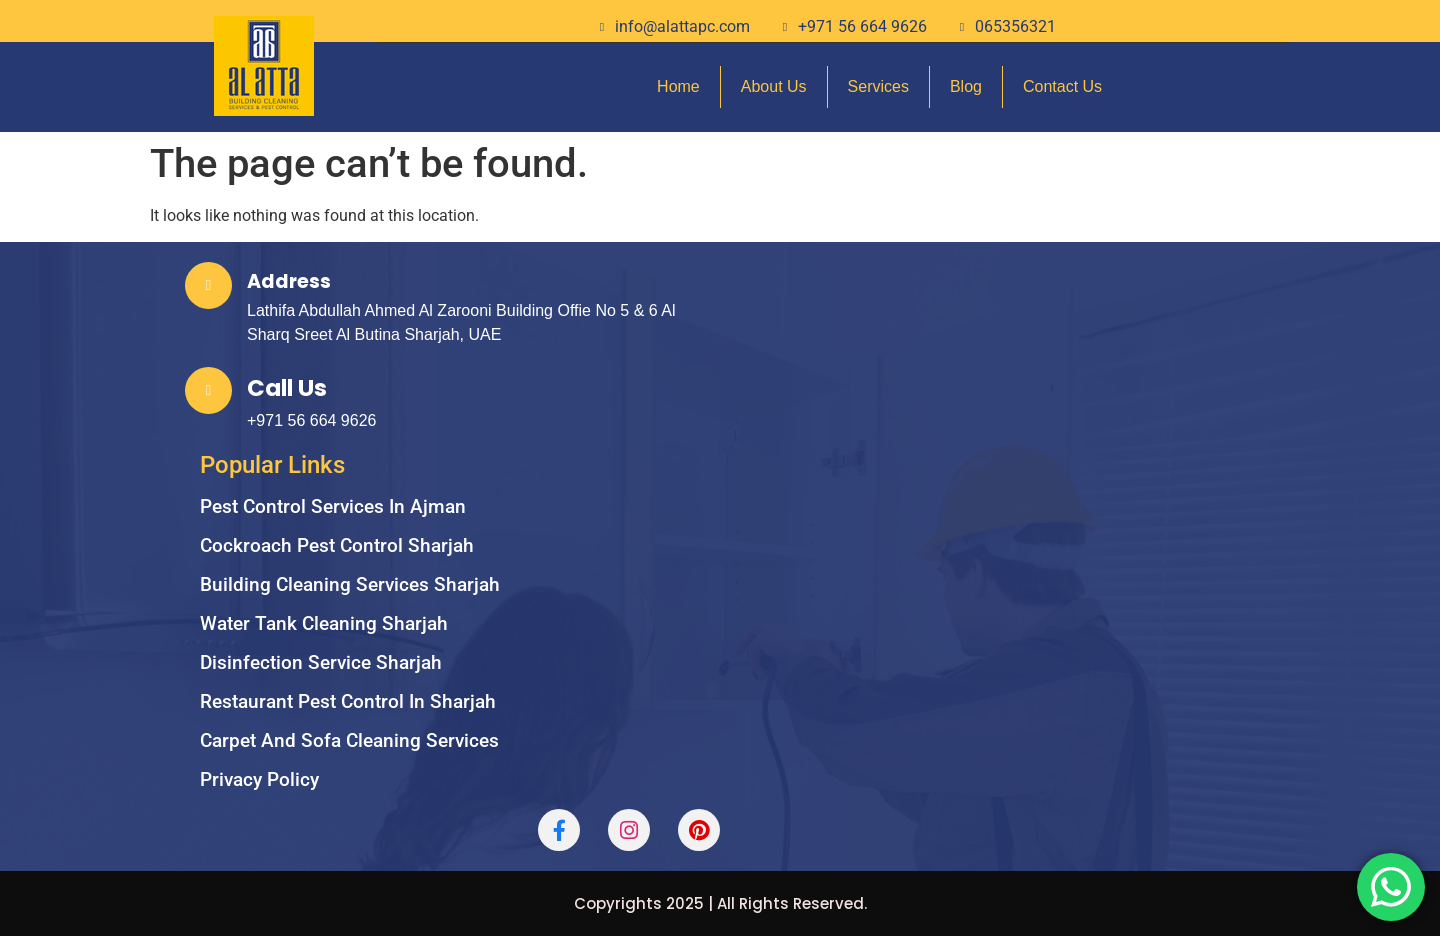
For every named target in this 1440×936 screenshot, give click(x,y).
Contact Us (1062, 86)
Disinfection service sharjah (321, 662)
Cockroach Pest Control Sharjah (337, 545)
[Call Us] (208, 390)
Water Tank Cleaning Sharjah (324, 623)
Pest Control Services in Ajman (333, 506)
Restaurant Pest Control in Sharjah (348, 701)
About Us (774, 86)
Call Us (287, 388)
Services (878, 86)
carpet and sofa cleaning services (349, 740)
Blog (966, 86)
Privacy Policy (259, 779)
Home (678, 86)
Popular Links (272, 465)
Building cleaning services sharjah (350, 584)
